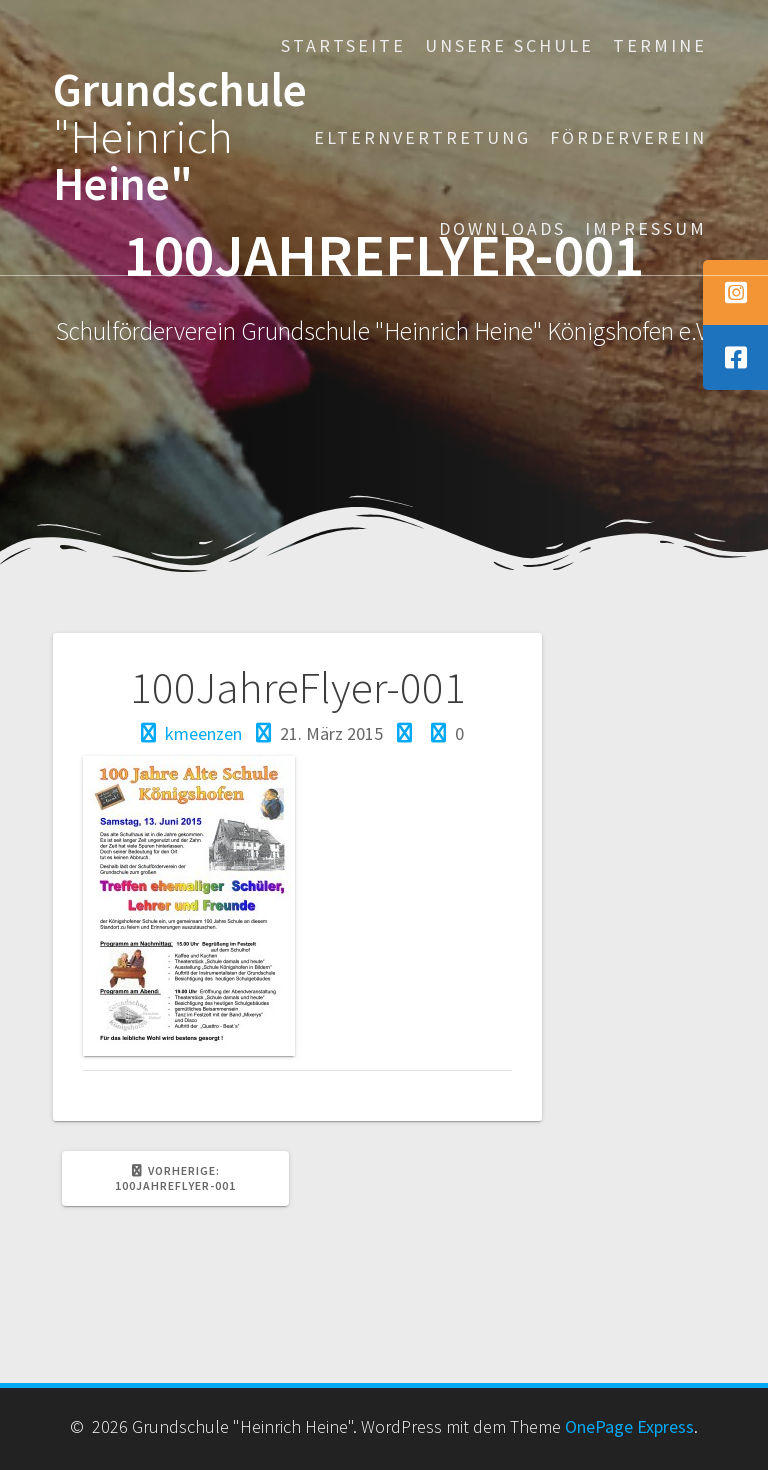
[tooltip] (735, 292)
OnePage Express (629, 1426)
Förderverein (628, 137)
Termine (660, 45)
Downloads (502, 228)
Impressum (646, 228)
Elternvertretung (422, 137)
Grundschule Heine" (180, 137)
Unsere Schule (509, 45)
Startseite (343, 45)
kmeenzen (203, 733)
